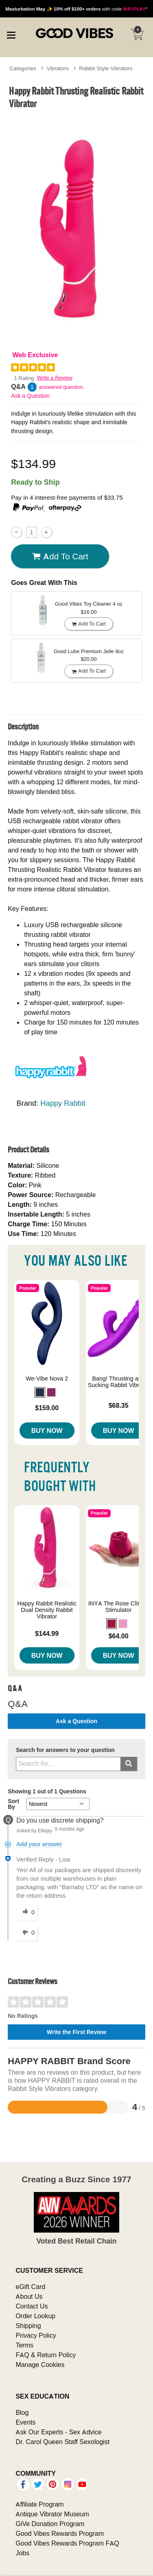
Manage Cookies (39, 2364)
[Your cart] (136, 34)
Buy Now (47, 1430)
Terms (24, 2345)
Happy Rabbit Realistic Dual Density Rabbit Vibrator (46, 1610)
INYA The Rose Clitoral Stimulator (118, 1607)
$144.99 (47, 1633)
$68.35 (119, 1405)
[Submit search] (128, 1764)
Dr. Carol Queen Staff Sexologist (62, 2442)
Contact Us (31, 2306)
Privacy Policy (35, 2335)
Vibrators (58, 68)
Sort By (13, 1804)
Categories (22, 68)
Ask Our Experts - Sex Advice (58, 2432)
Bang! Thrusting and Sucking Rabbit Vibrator (118, 1382)
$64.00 (119, 1636)
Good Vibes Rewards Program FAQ (67, 2543)
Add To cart (60, 556)
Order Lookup (35, 2316)
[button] (39, 1392)
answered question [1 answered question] (61, 387)
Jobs (22, 2553)
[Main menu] (11, 34)
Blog (21, 2412)
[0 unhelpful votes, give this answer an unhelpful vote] (26, 1933)
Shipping (28, 2325)
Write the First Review (76, 2032)
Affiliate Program (39, 2504)
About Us (28, 2296)
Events (25, 2422)
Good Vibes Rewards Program (59, 2533)
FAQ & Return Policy (45, 2355)
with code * (76, 9)
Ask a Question (30, 396)
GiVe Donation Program (49, 2524)
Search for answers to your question (65, 1750)
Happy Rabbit (62, 1103)
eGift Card (30, 2287)
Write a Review (54, 378)
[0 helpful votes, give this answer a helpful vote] (26, 1913)
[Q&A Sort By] (58, 1804)
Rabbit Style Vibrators (105, 68)
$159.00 (47, 1408)
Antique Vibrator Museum (52, 2514)
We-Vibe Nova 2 (47, 1378)
